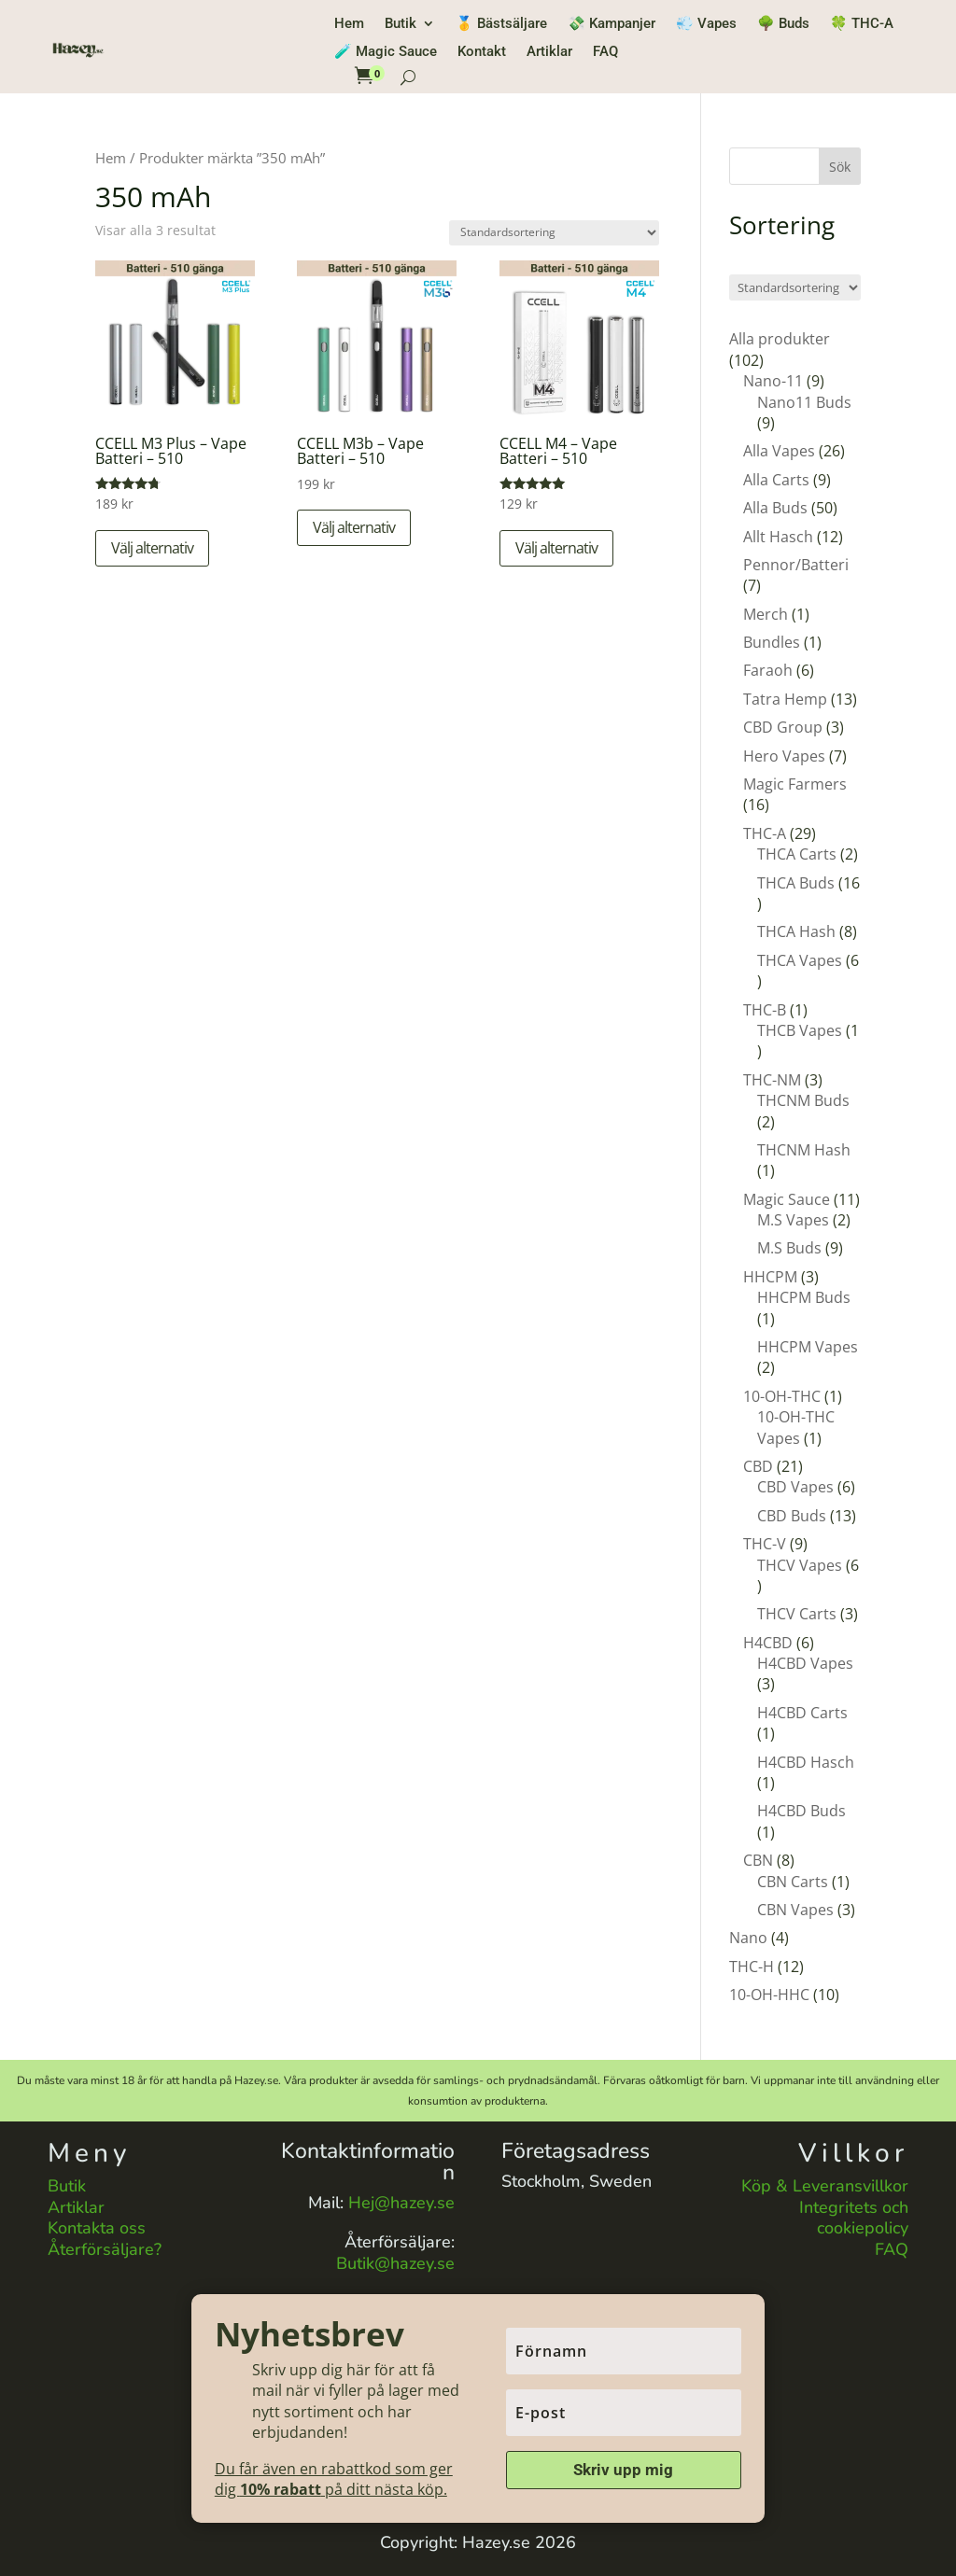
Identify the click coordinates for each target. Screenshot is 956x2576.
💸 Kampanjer (611, 24)
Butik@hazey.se (395, 2263)
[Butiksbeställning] (554, 232)
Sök (840, 166)
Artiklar (549, 52)
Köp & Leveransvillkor (824, 2186)
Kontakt (481, 52)
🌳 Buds (783, 24)
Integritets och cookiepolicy (853, 2217)
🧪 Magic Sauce (385, 52)
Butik (400, 24)
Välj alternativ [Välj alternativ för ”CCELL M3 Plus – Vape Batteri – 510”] (152, 548)
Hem (349, 24)
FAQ (605, 52)
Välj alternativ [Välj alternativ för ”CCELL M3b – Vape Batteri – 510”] (354, 527)
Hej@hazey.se (401, 2202)
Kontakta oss (97, 2228)
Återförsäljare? (105, 2249)
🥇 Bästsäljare (501, 24)
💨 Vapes (706, 24)
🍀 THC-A (861, 24)
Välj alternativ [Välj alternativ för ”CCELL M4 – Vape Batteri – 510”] (556, 548)
